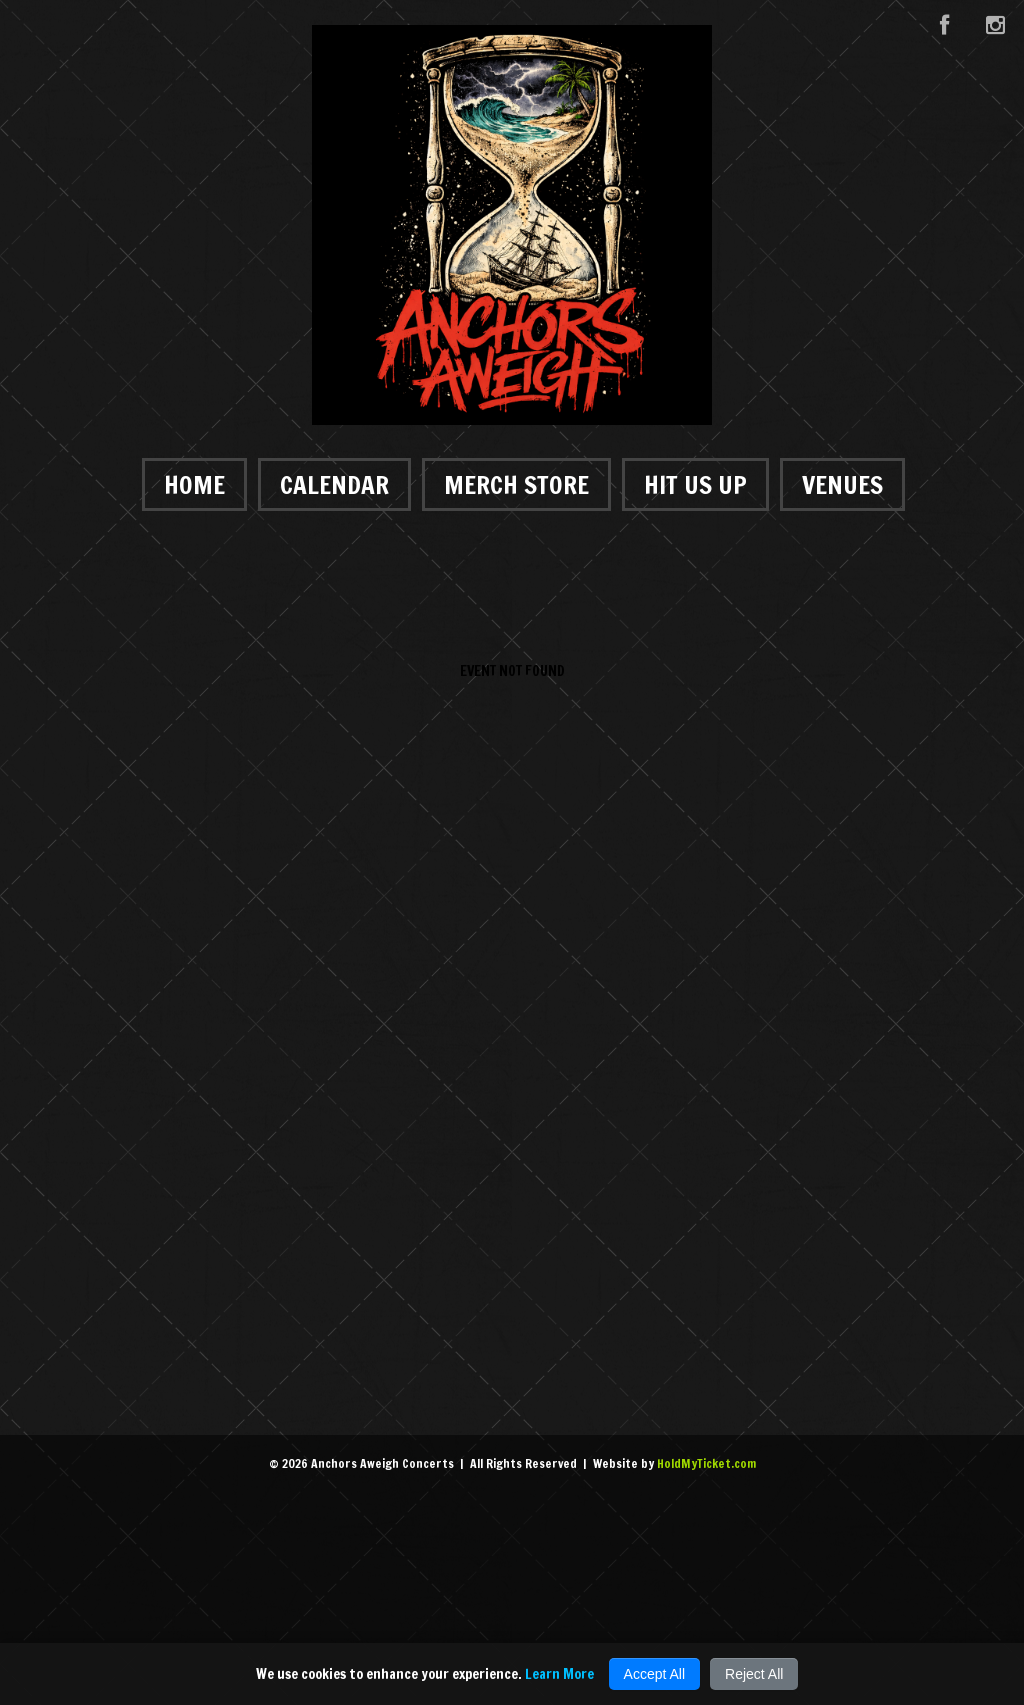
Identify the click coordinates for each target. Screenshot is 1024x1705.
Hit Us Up (695, 484)
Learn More (559, 1674)
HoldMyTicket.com (706, 1463)
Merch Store (516, 484)
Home (194, 484)
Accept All (654, 1674)
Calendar (334, 484)
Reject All (754, 1674)
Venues (842, 484)
